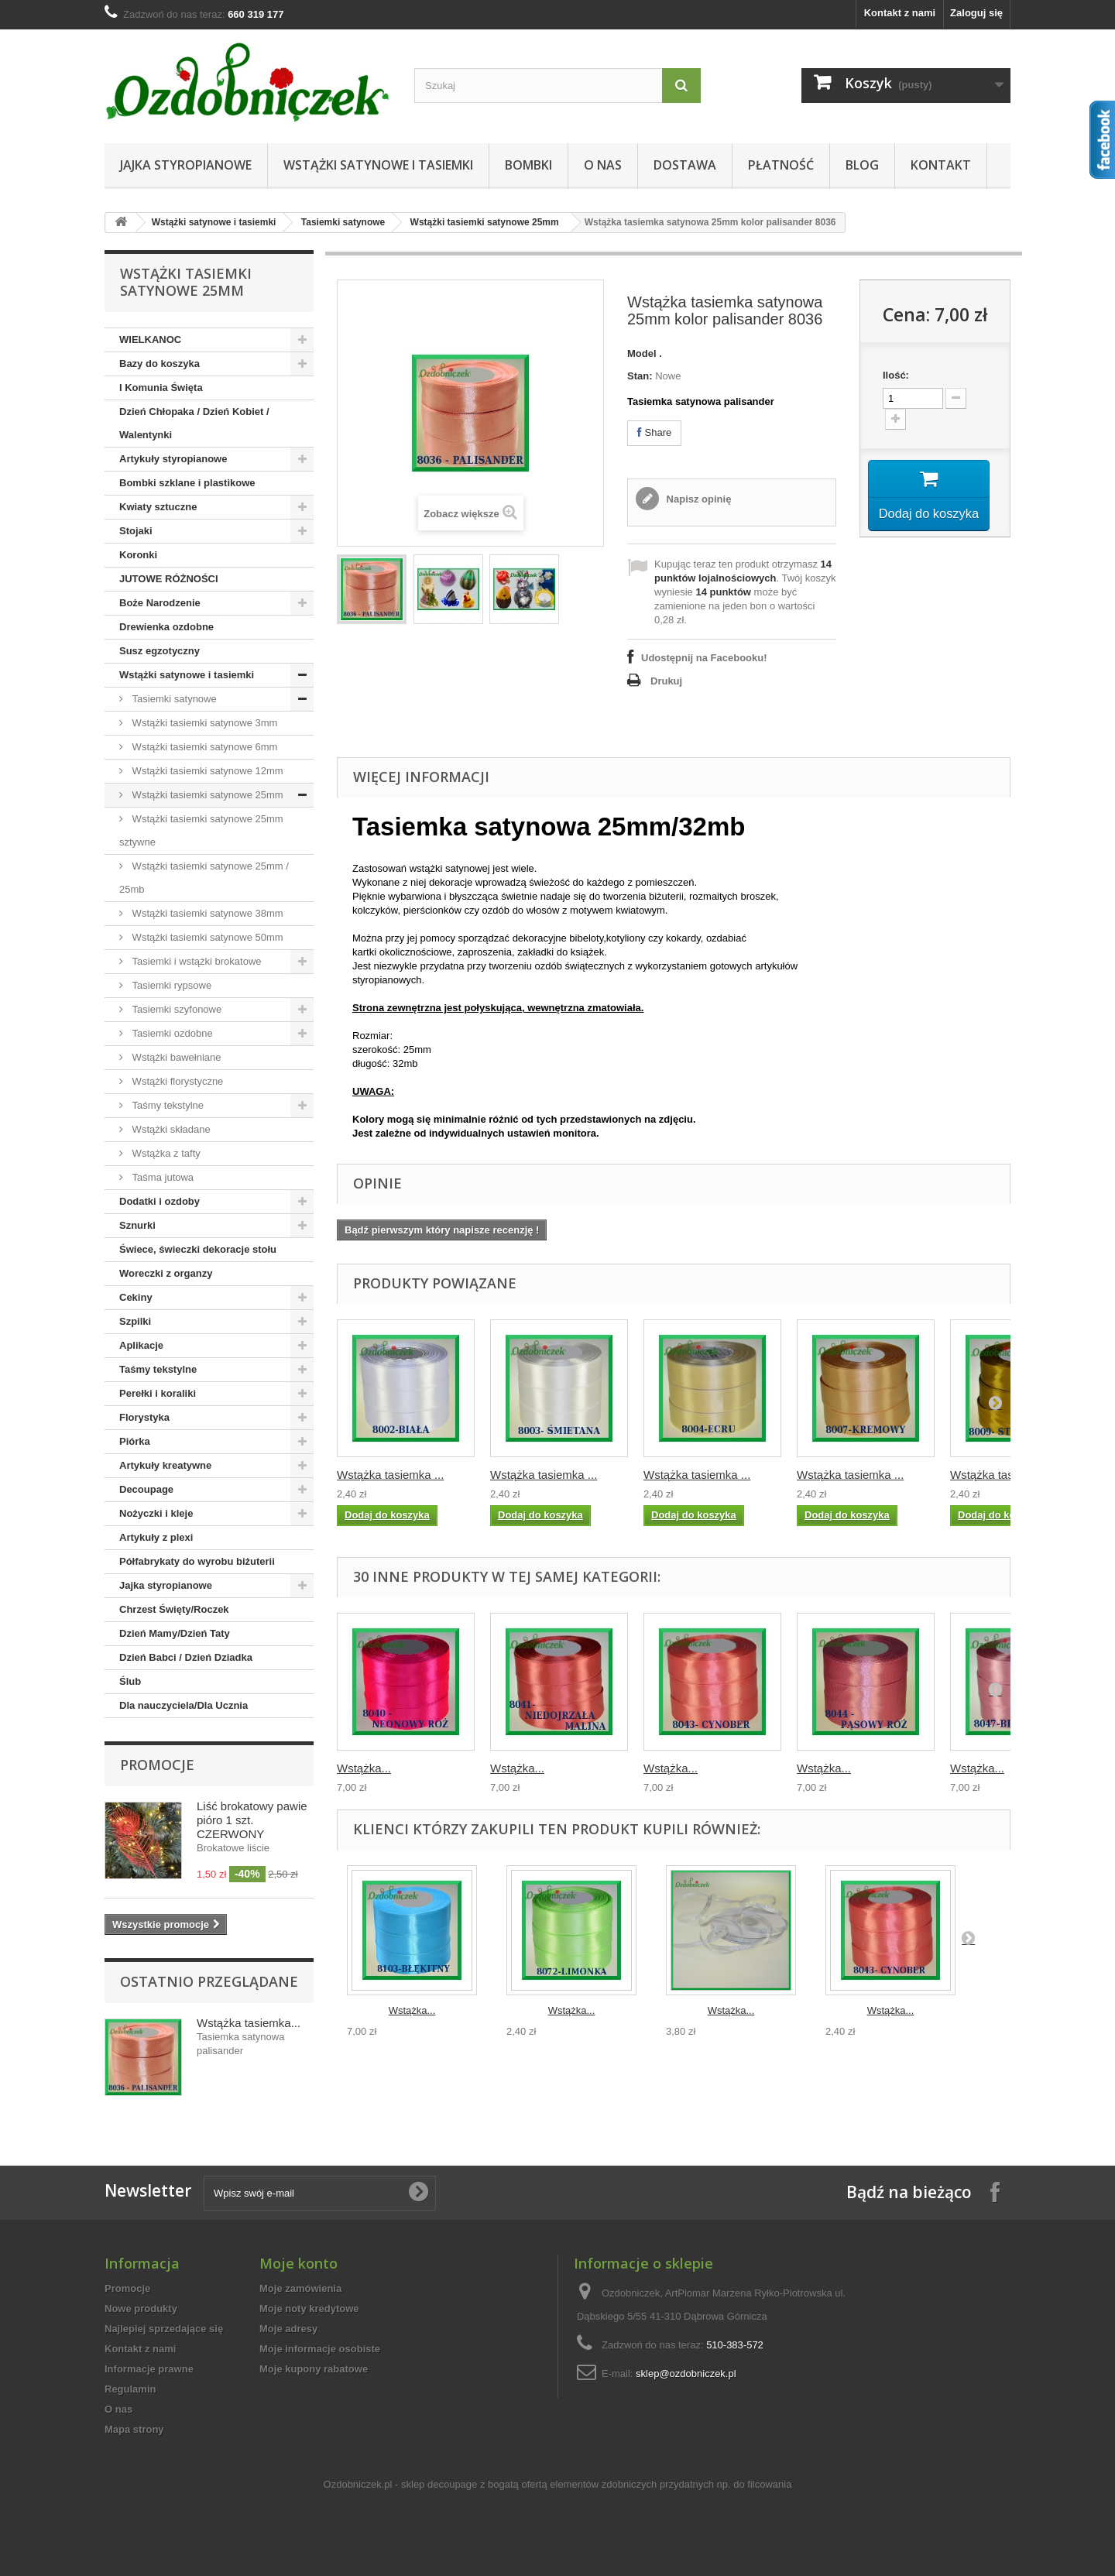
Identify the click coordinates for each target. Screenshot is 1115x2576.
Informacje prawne (149, 2369)
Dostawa (685, 164)
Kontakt (941, 164)
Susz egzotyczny (159, 651)
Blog (862, 164)
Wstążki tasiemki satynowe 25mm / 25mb (204, 877)
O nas (603, 164)
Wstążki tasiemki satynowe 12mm (206, 771)
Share (654, 432)
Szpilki (135, 1321)
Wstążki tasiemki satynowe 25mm (484, 222)
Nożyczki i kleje (156, 1513)
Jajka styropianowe (186, 164)
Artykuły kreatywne (165, 1465)
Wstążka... (364, 1768)
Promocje (157, 1764)
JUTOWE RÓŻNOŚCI (168, 579)
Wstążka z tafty (165, 1153)
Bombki (528, 164)
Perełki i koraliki (157, 1393)
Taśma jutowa (161, 1177)
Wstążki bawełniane (175, 1057)
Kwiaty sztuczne (158, 507)
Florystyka (144, 1417)
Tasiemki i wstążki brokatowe (195, 961)
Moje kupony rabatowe (313, 2369)
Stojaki (136, 531)
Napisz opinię (697, 499)
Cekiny (136, 1297)
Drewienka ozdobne (166, 627)
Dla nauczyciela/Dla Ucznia (183, 1705)
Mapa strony (134, 2429)
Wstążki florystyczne (176, 1081)
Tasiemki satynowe (343, 222)
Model (642, 353)
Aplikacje (141, 1345)
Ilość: (896, 375)
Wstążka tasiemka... (248, 2022)
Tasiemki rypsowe (170, 985)
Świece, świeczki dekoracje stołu (197, 1249)
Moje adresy (288, 2328)
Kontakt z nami (899, 13)
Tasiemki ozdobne (171, 1033)
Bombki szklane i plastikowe (187, 483)
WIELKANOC (150, 339)
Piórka (134, 1441)
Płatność (781, 164)
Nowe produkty (141, 2308)
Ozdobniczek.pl (358, 2484)
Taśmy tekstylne (166, 1105)
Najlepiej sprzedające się (164, 2328)
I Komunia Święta (161, 387)
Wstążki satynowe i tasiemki (378, 164)
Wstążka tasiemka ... (390, 1474)
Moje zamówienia (300, 2288)
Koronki (138, 555)
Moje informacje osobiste (319, 2349)
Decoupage (146, 1489)
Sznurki (137, 1225)
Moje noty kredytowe (309, 2308)
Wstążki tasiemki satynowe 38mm (206, 913)
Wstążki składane (170, 1129)
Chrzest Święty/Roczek (174, 1609)
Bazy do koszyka (159, 363)
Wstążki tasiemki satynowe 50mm (206, 937)
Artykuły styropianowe (173, 459)
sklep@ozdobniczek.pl (686, 2373)
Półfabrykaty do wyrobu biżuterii (197, 1561)
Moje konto (298, 2263)
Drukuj (666, 681)
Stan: (640, 376)
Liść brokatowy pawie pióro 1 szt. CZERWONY (252, 1819)
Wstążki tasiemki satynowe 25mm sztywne (201, 830)
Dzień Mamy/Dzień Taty (174, 1633)
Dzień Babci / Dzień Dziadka (185, 1657)
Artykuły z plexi (156, 1537)
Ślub (130, 1681)
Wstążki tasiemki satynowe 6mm (203, 747)
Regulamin (130, 2389)
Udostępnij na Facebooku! (704, 658)
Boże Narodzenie (160, 603)
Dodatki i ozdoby (159, 1201)
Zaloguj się (976, 13)
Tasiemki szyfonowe (175, 1009)
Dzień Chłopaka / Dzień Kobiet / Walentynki (194, 423)
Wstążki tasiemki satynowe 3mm (203, 723)
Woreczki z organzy (165, 1273)
